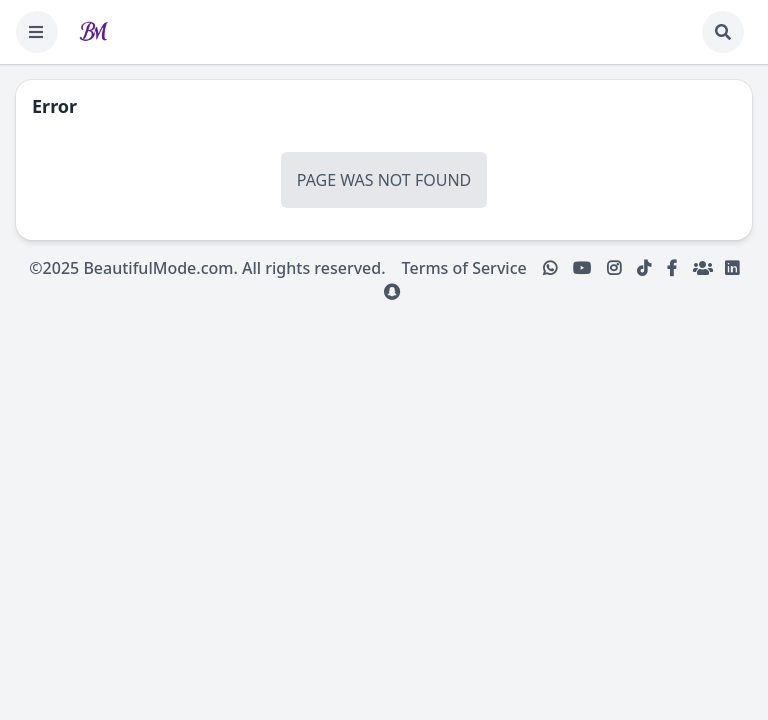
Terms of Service (464, 268)
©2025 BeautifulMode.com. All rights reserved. (207, 268)
